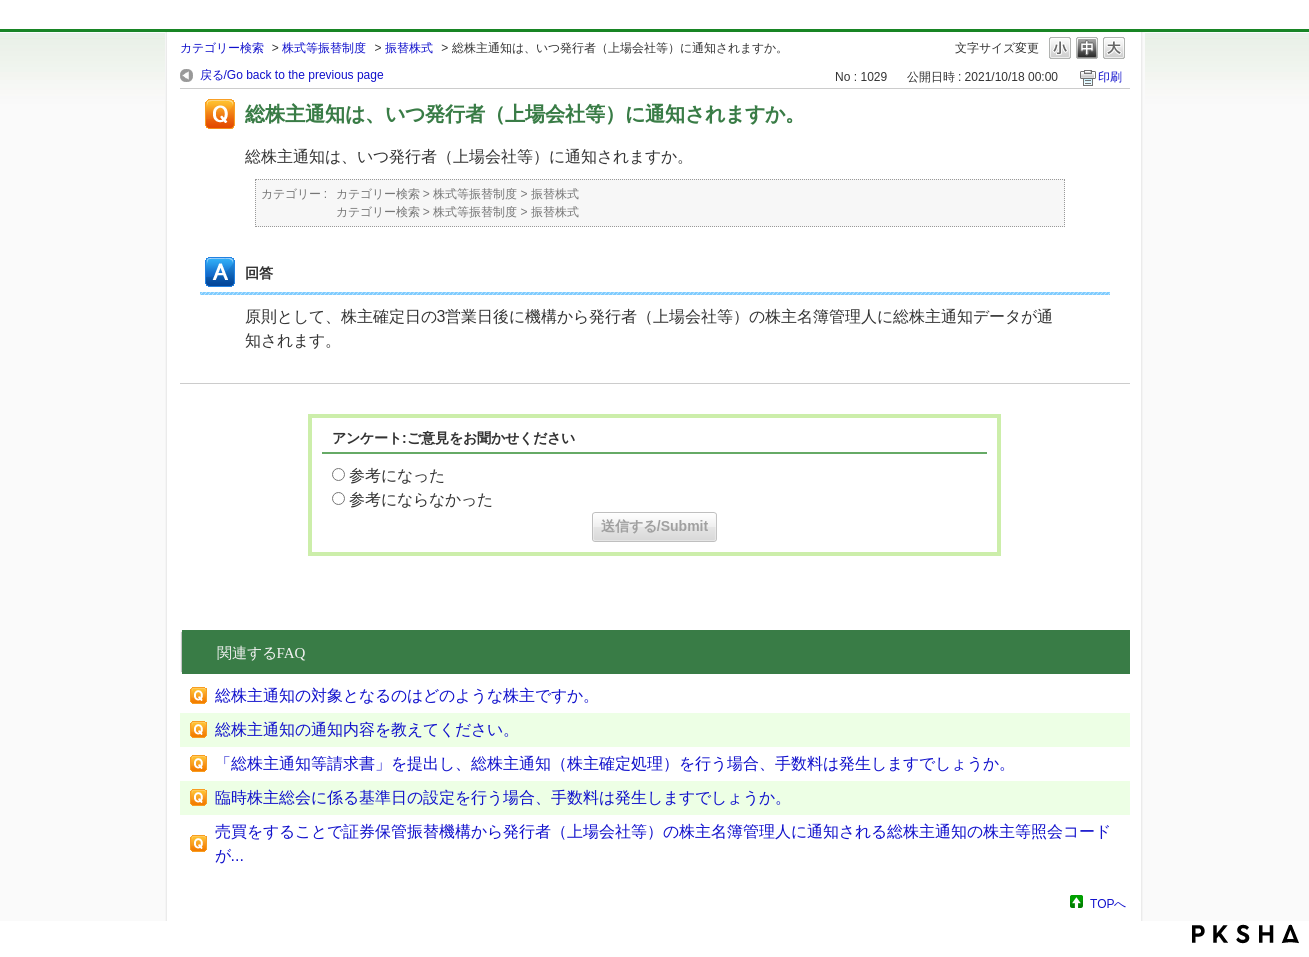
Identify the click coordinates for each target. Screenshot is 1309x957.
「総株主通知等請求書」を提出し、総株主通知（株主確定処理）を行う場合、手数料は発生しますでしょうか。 (615, 763)
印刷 (1110, 77)
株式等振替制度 (324, 48)
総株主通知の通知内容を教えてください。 (367, 729)
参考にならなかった (421, 499)
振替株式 (409, 48)
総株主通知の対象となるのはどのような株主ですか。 (407, 695)
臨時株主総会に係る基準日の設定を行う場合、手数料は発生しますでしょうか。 (503, 797)
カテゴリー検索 (222, 48)
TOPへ (1108, 903)
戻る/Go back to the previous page (292, 75)
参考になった (397, 475)
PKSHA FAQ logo (1245, 934)
